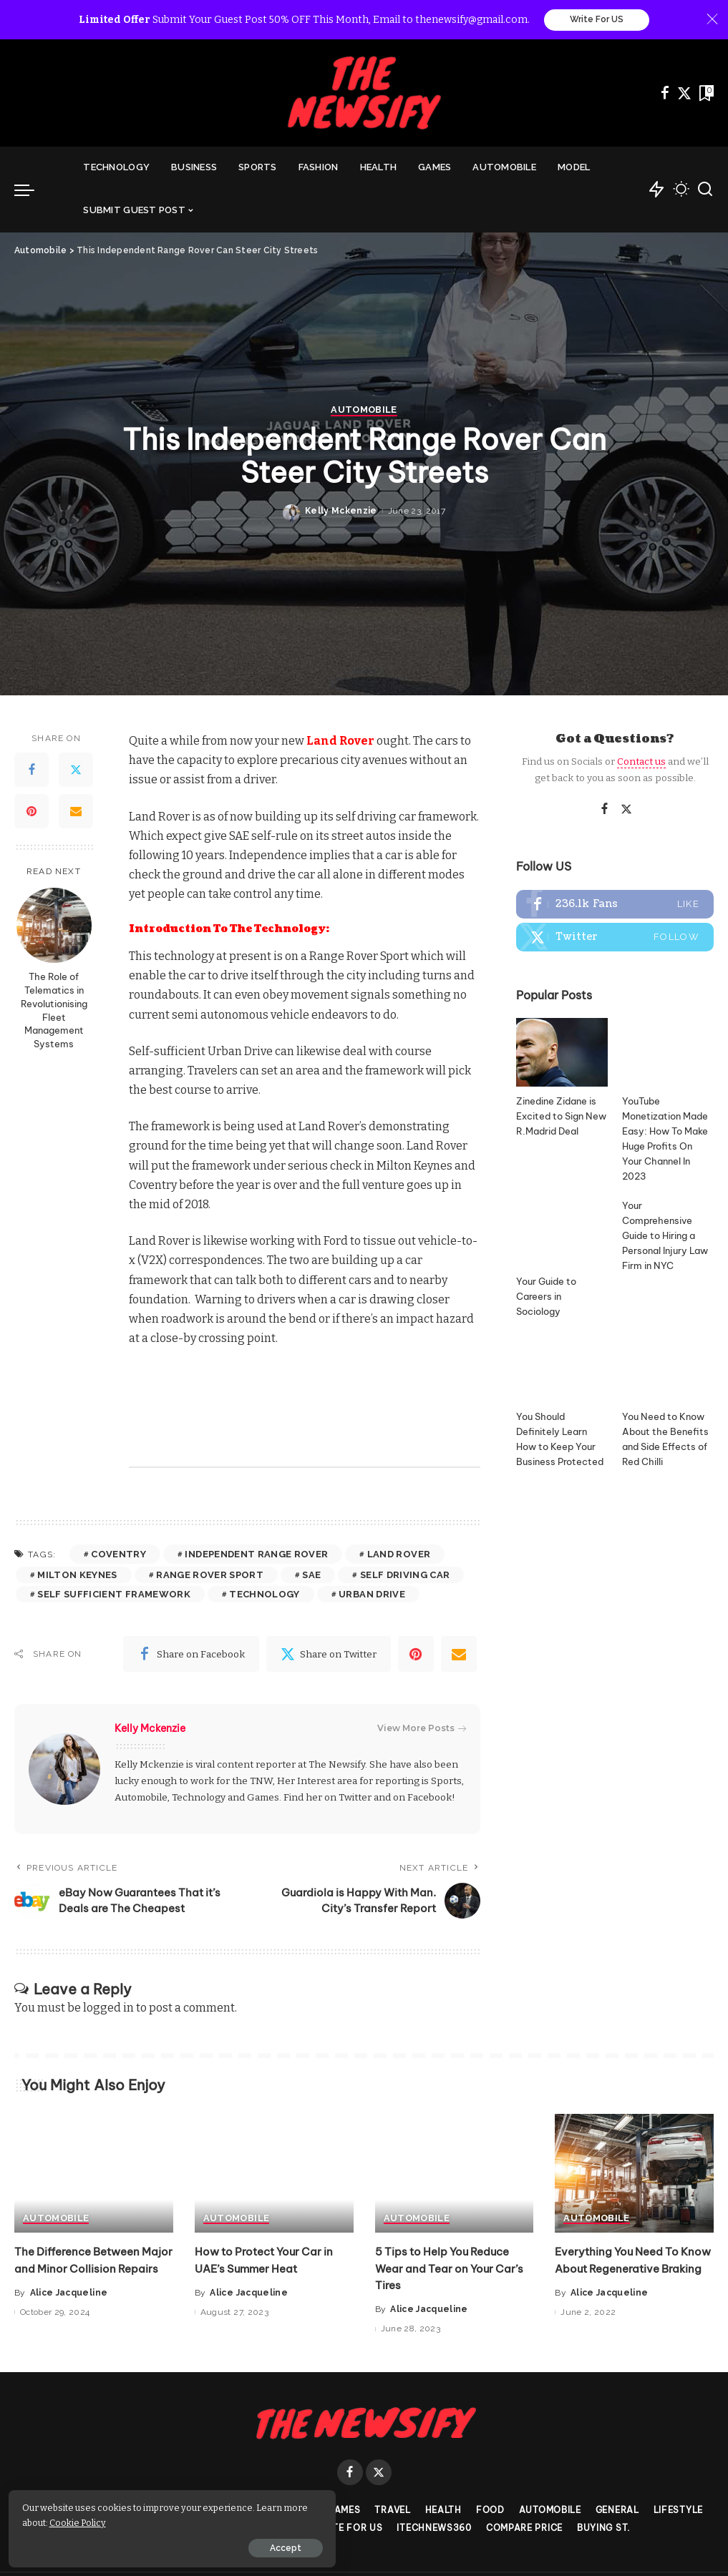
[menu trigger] (31, 190)
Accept (174, 2545)
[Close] (712, 20)
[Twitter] (684, 94)
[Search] (705, 190)
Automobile (363, 1351)
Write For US (596, 20)
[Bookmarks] (705, 94)
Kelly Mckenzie (341, 1451)
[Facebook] (665, 94)
